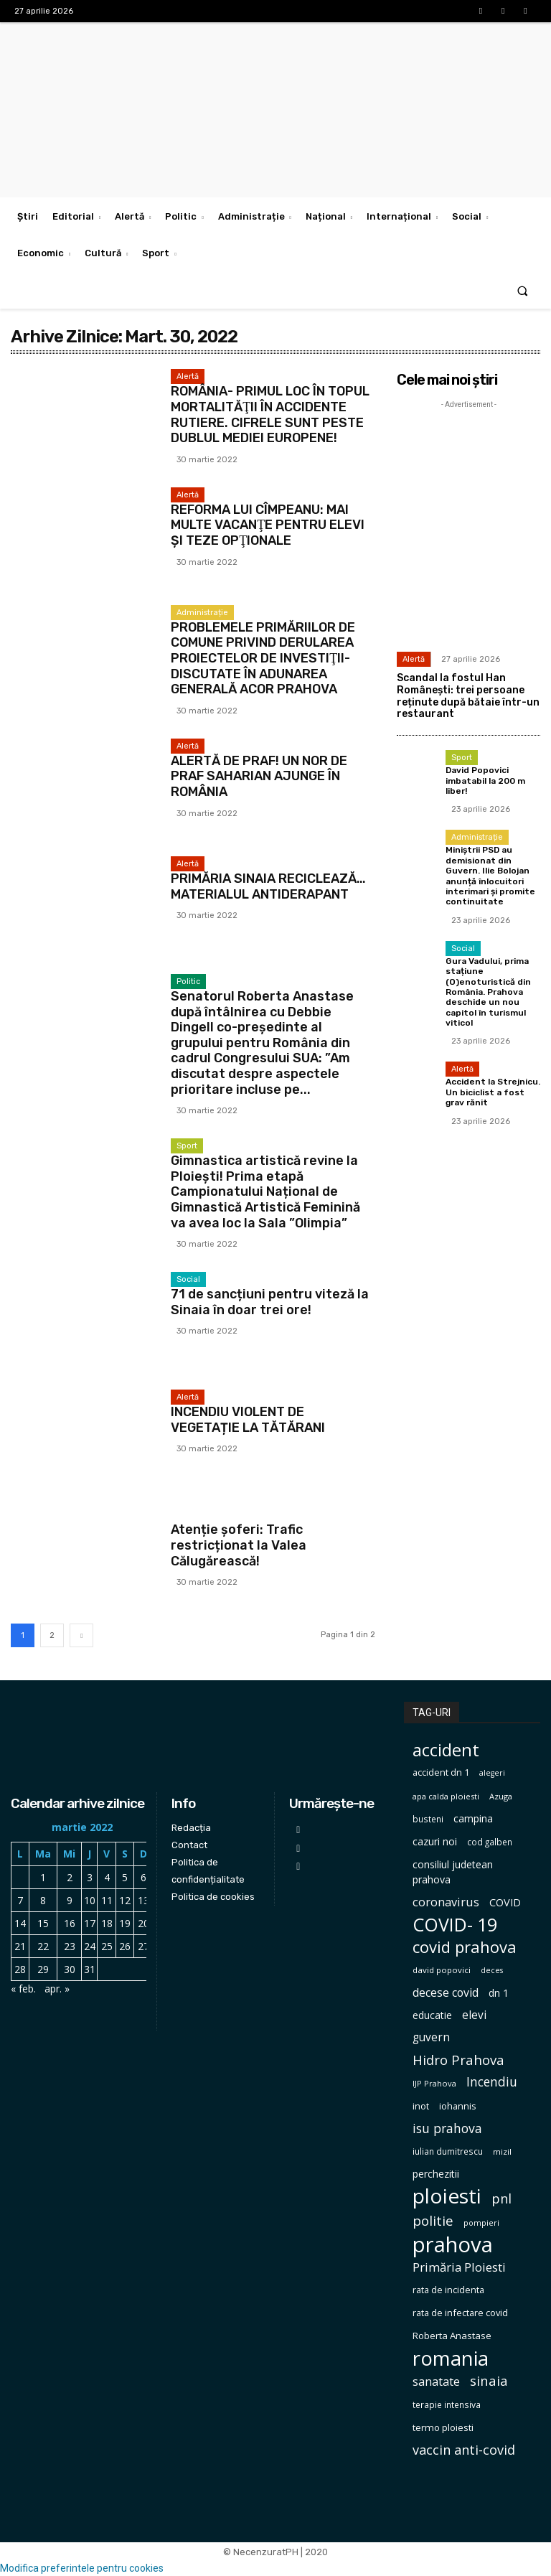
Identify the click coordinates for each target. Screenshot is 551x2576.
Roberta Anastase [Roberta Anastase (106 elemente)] (452, 2335)
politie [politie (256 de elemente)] (433, 2221)
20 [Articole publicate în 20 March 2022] (143, 1923)
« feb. (23, 1988)
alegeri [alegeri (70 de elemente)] (492, 1773)
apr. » (57, 1988)
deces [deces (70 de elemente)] (492, 1970)
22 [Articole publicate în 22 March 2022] (43, 1946)
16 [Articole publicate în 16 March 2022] (69, 1923)
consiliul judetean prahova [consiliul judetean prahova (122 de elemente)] (453, 1872)
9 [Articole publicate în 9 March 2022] (69, 1900)
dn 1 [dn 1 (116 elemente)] (499, 1993)
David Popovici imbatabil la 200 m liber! (485, 780)
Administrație (202, 612)
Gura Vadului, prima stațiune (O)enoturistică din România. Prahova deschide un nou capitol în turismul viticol (488, 992)
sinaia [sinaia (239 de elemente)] (489, 2380)
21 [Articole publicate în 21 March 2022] (20, 1946)
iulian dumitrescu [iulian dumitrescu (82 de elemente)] (448, 2151)
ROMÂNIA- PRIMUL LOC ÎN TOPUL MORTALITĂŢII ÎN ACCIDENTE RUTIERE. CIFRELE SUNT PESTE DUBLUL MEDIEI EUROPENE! (270, 414)
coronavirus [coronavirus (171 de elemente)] (446, 1901)
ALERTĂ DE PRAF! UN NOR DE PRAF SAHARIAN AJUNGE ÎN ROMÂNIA (259, 776)
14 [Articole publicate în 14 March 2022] (20, 1923)
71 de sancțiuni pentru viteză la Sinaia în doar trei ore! (270, 1302)
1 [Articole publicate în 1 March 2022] (43, 1877)
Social (188, 1279)
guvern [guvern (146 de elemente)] (431, 2037)
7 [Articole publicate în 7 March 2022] (20, 1900)
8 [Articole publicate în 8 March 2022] (43, 1900)
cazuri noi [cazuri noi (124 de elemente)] (435, 1841)
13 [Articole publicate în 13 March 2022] (143, 1900)
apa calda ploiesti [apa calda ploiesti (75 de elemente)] (446, 1796)
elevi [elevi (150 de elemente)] (474, 2015)
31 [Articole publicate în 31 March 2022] (89, 1969)
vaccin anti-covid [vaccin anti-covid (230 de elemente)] (464, 2450)
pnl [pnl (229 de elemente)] (501, 2198)
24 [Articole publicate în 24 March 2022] (89, 1946)
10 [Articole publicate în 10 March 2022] (89, 1900)
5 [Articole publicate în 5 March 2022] (125, 1877)
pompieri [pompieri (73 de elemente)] (481, 2222)
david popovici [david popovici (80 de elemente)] (442, 1969)
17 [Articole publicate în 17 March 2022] (89, 1923)
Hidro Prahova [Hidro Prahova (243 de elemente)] (458, 2059)
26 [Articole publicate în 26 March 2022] (125, 1946)
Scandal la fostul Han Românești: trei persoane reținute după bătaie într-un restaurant (468, 696)
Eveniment (197, 1514)
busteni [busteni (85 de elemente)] (428, 1819)
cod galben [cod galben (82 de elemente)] (489, 1842)
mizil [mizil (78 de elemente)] (502, 2151)
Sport (186, 1146)
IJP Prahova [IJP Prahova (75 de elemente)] (434, 2083)
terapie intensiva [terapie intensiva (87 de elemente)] (447, 2405)
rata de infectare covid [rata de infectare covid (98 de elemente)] (460, 2312)
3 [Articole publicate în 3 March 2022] (90, 1877)
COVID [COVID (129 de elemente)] (505, 1902)
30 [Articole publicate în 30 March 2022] (69, 1969)
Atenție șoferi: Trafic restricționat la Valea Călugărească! (238, 1545)
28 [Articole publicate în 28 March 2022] (20, 1969)
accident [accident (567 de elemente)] (446, 1749)
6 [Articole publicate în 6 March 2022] (143, 1877)
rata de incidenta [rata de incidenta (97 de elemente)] (448, 2289)
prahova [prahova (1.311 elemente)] (453, 2244)
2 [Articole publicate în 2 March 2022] (69, 1877)
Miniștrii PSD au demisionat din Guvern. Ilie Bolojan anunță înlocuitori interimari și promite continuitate (490, 876)
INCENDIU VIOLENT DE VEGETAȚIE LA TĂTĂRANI (248, 1419)
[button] (522, 290)
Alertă (187, 376)
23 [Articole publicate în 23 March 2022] (69, 1946)
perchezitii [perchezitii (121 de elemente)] (436, 2174)
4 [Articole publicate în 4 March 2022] (107, 1877)
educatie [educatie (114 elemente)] (432, 2015)
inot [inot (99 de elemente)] (421, 2105)
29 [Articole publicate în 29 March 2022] (43, 1969)
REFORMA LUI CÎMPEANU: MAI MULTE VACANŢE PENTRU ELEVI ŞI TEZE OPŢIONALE (267, 525)
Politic (188, 981)
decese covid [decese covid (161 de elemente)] (446, 1992)
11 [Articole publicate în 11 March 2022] (107, 1900)
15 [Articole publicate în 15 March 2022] (43, 1923)
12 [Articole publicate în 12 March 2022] (125, 1900)
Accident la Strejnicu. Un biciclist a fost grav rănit (493, 1092)
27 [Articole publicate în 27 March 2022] (143, 1946)
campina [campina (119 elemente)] (473, 1818)
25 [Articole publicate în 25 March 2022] (107, 1946)
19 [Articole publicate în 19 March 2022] (125, 1923)
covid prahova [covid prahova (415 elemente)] (465, 1946)
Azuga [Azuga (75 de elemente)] (500, 1796)
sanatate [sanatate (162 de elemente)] (436, 2381)
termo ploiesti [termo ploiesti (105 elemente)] (443, 2427)
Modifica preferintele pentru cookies (82, 2568)
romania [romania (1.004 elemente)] (451, 2358)
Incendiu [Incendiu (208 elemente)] (491, 2081)
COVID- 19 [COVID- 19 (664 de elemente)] (455, 1924)
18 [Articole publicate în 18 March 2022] (107, 1923)
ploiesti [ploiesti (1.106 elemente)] (447, 2195)
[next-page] (81, 1635)
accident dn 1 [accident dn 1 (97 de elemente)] (441, 1772)
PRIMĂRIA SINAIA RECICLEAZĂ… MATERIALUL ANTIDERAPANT (268, 886)
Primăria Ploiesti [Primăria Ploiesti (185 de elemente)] (459, 2267)
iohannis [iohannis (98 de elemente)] (457, 2105)
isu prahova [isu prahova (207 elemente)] (447, 2128)
